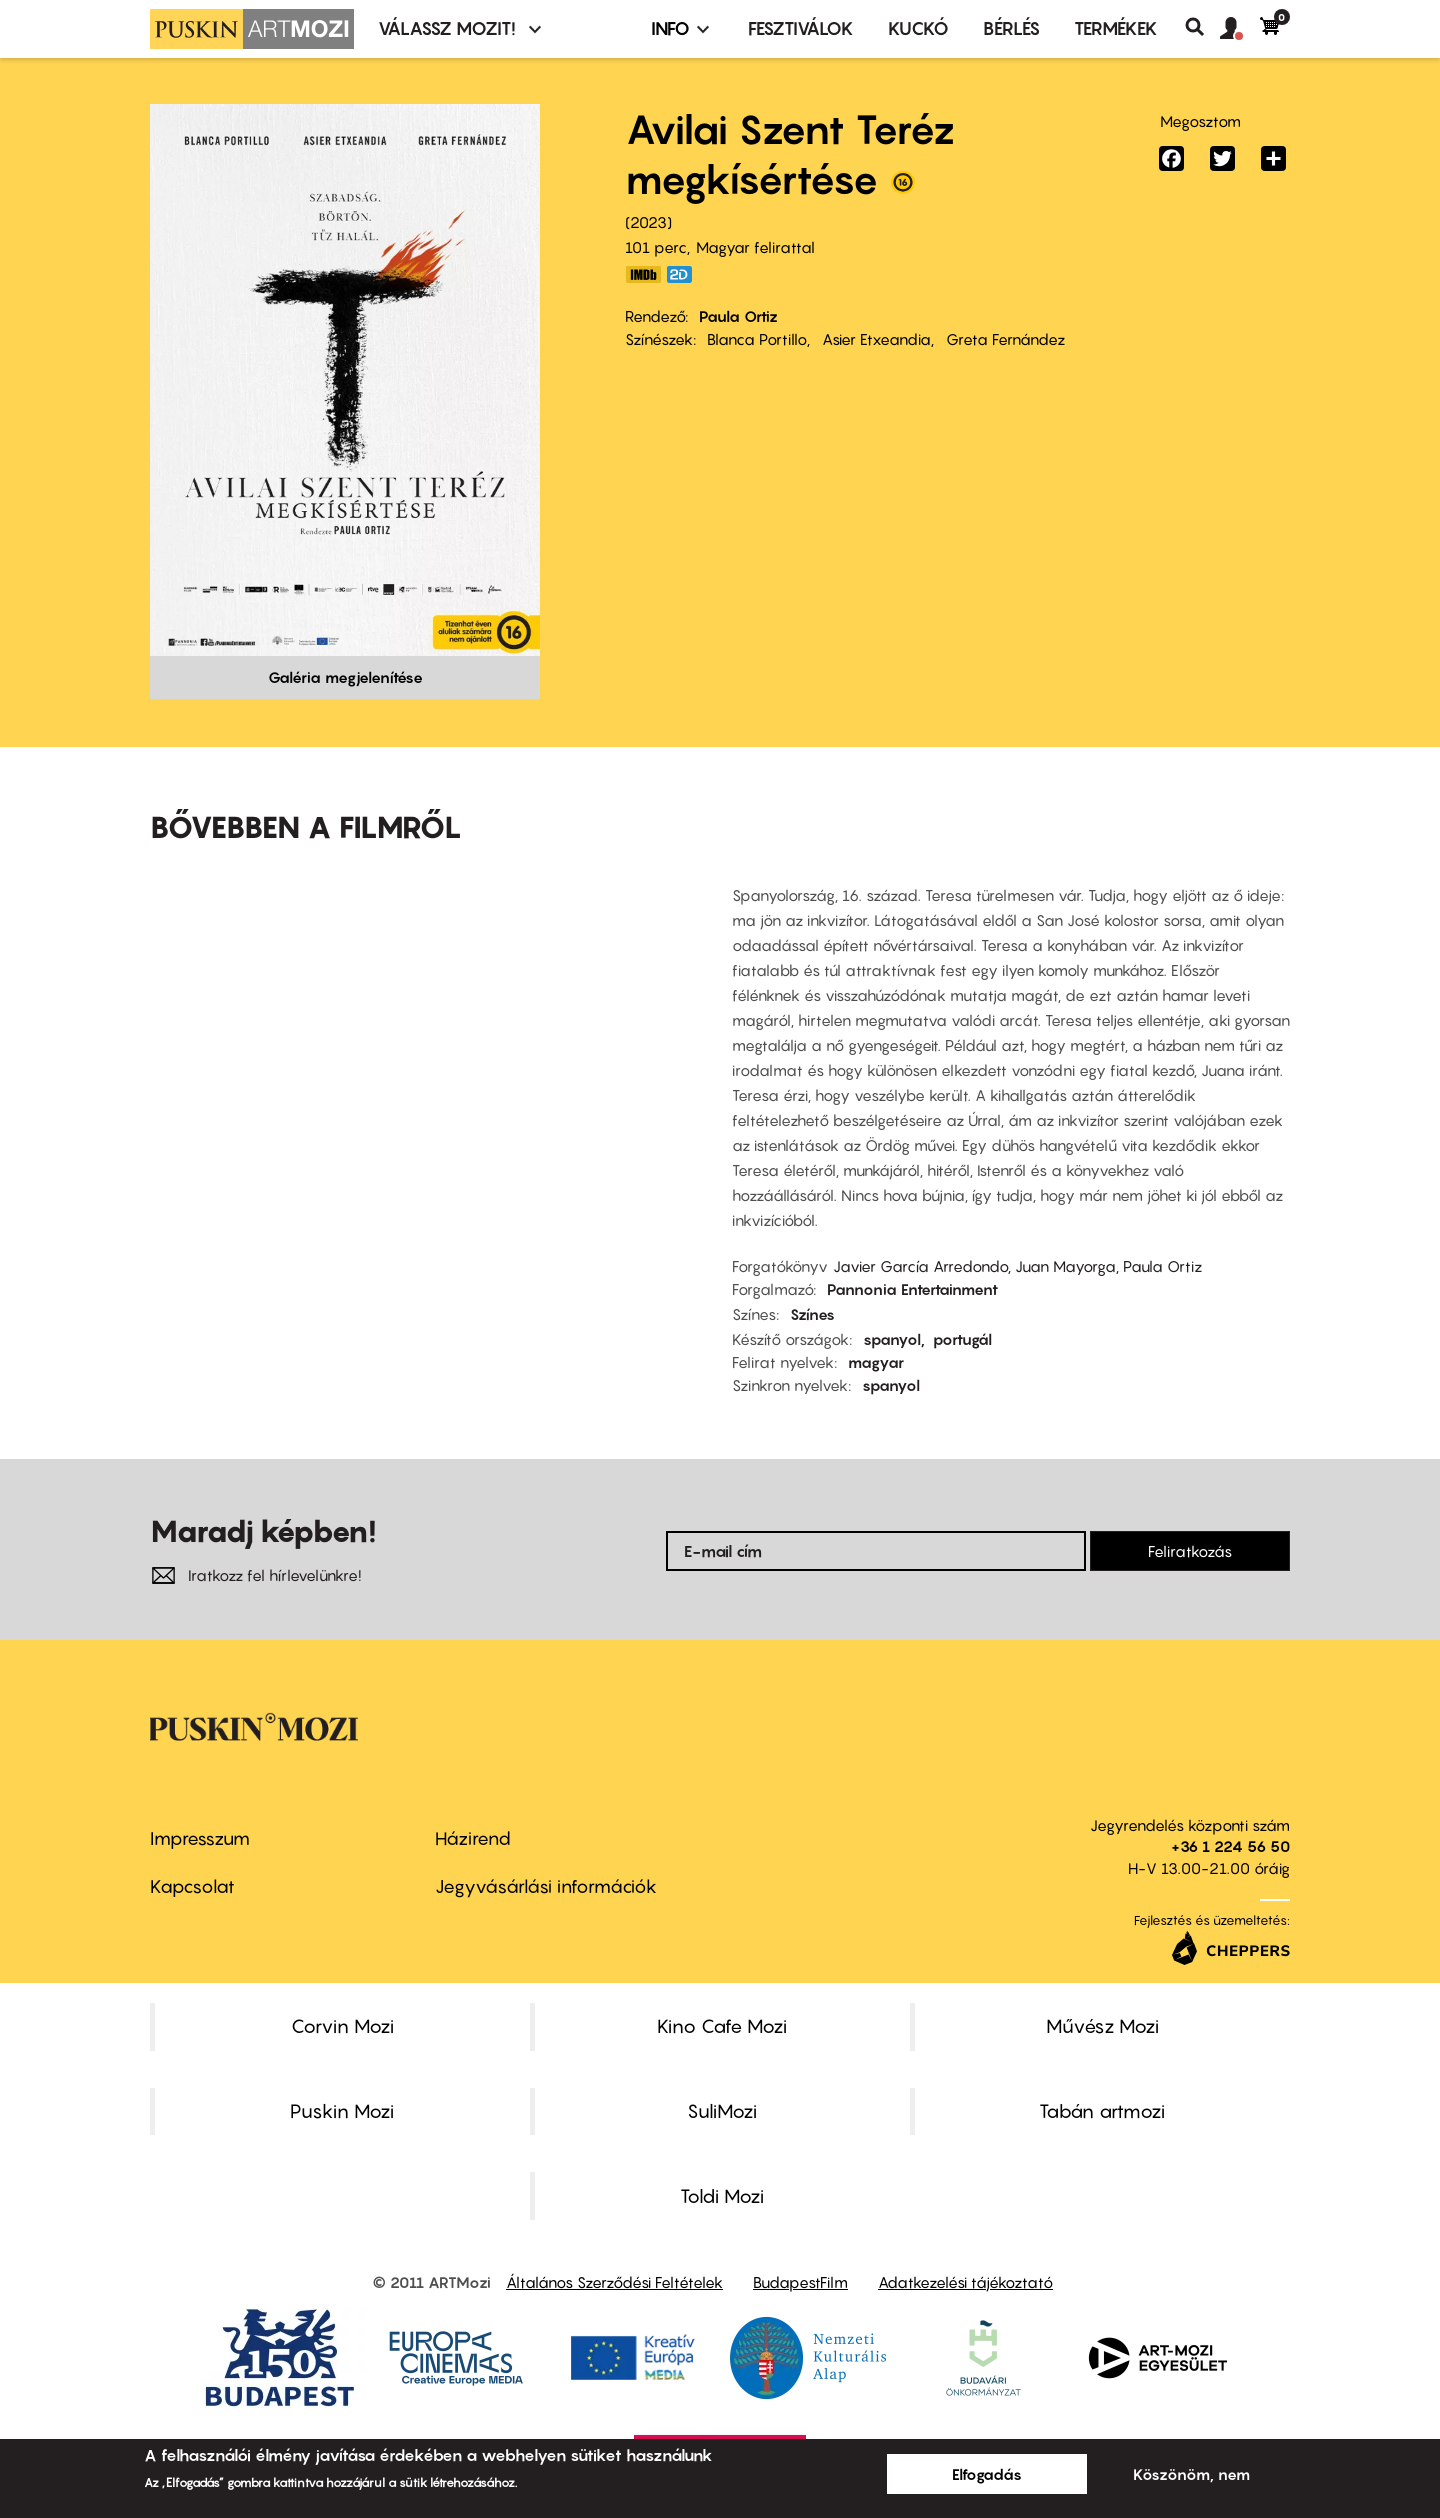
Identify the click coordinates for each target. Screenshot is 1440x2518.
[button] (1240, 29)
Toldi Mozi (722, 2196)
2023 (648, 222)
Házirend (473, 1838)
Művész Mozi (1102, 2026)
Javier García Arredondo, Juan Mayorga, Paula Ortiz (1017, 1266)
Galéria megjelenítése (345, 677)
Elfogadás (987, 2474)
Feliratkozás (1190, 1551)
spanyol (892, 1339)
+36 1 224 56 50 (1230, 1846)
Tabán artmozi (1102, 2111)
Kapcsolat (192, 1886)
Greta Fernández (1005, 339)
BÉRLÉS (1011, 28)
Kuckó (918, 28)
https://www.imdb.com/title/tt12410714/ (643, 274)
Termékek (1116, 28)
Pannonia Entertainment (912, 1289)
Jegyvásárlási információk (546, 1886)
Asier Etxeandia (876, 339)
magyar (876, 1362)
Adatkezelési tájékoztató (965, 2282)
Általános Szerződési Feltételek (614, 2282)
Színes (812, 1314)
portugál (962, 1339)
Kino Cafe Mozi (722, 2026)
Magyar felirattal (755, 247)
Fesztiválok (801, 28)
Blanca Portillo (757, 339)
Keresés (1202, 27)
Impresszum (200, 1838)
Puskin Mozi (342, 2111)
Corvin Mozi (342, 2026)
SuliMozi (722, 2111)
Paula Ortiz (738, 316)
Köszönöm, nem (1191, 2474)
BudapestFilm (800, 2282)
